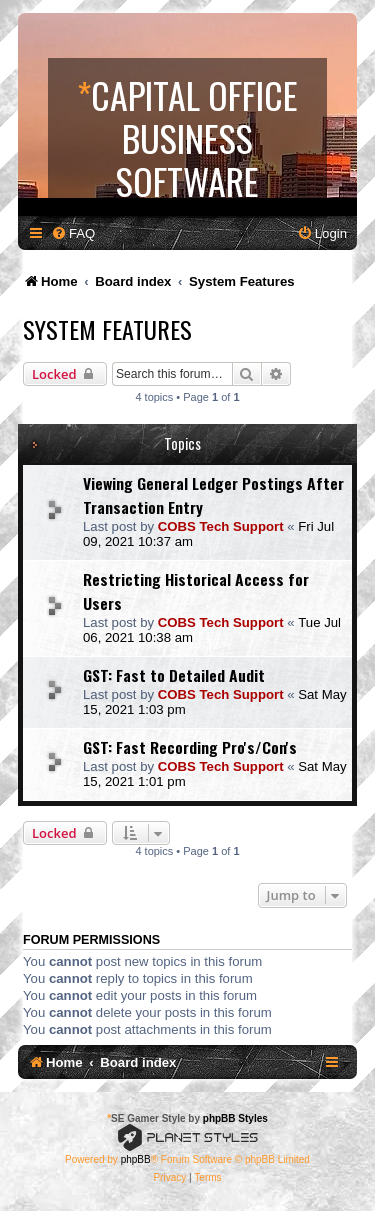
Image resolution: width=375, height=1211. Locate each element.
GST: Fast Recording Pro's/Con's (190, 747)
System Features (107, 329)
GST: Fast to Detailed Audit (174, 675)
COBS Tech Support (221, 526)
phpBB (136, 1159)
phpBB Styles (235, 1118)
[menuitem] (73, 233)
